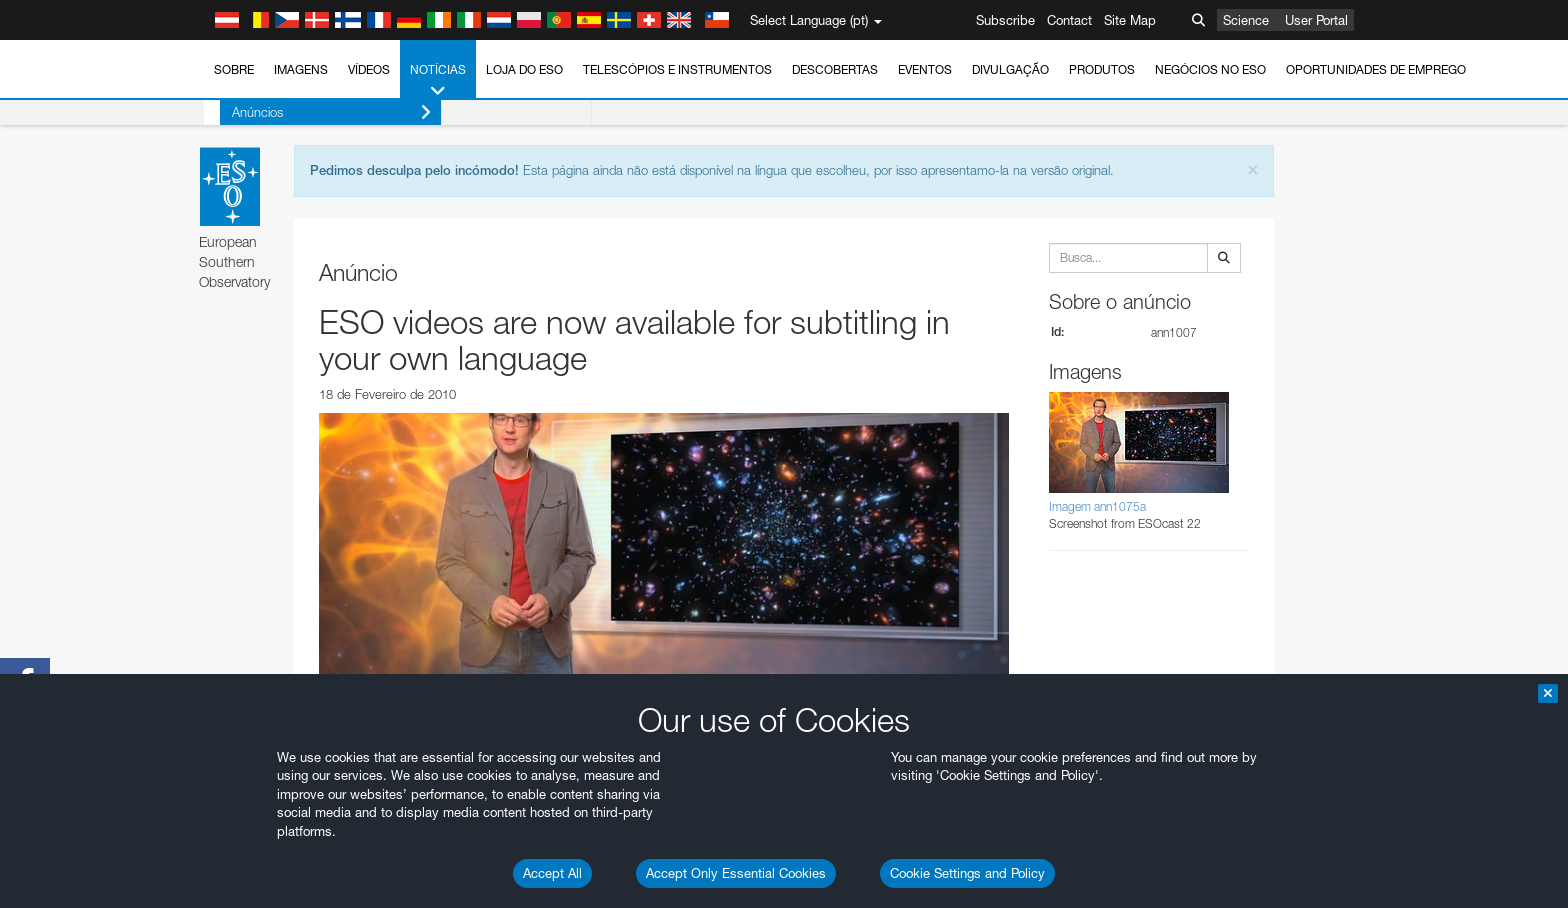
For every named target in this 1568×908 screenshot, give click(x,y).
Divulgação (1010, 69)
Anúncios (315, 112)
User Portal (1316, 20)
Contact (1069, 20)
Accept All (552, 873)
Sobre (234, 69)
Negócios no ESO (1210, 69)
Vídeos (369, 69)
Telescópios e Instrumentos (677, 69)
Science (1246, 20)
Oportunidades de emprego (1376, 69)
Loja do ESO (524, 69)
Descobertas (835, 69)
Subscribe (1005, 20)
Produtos (1102, 69)
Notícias (438, 81)
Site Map (1130, 20)
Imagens (301, 69)
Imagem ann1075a (1097, 506)
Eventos (925, 69)
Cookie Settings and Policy (967, 873)
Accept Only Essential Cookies (736, 873)
